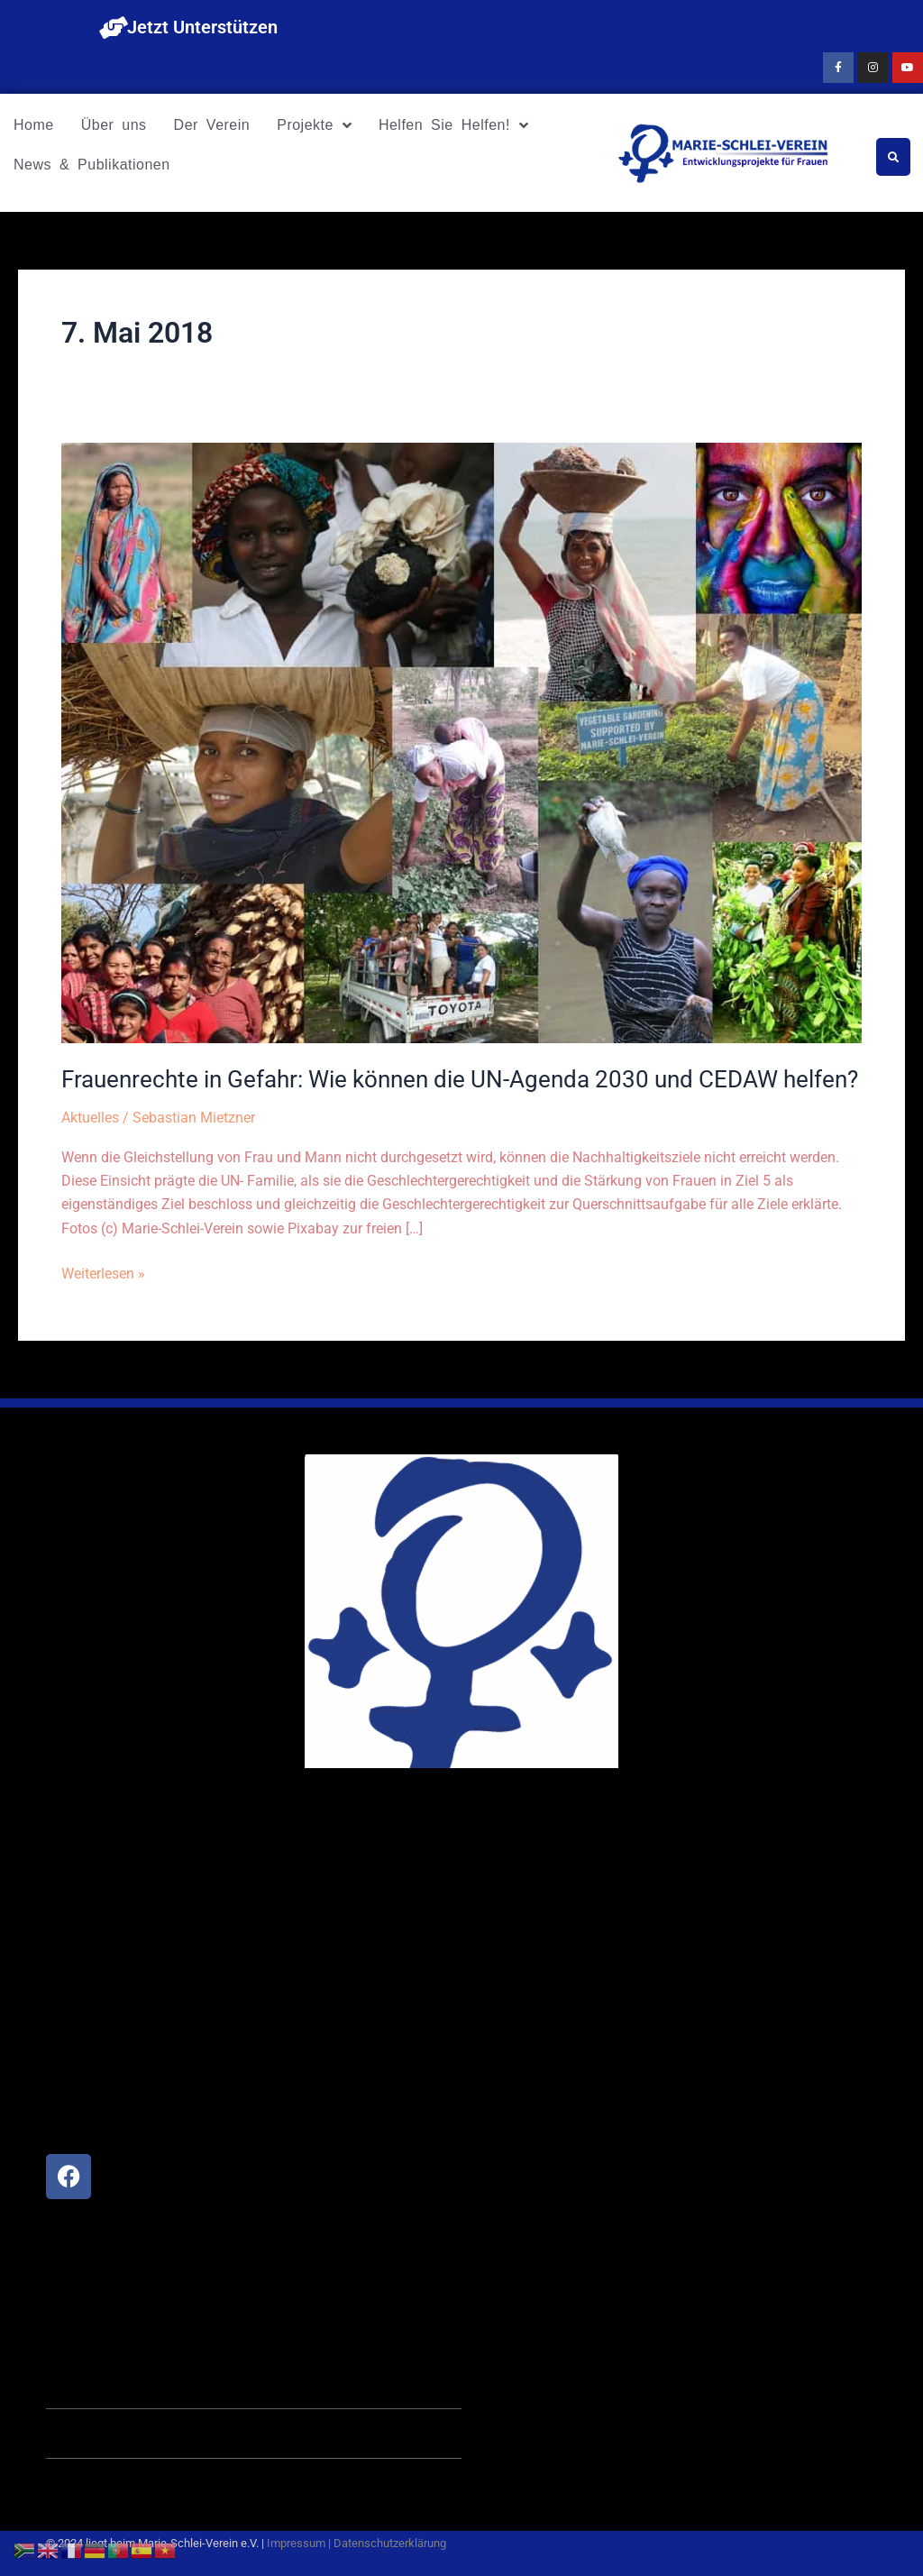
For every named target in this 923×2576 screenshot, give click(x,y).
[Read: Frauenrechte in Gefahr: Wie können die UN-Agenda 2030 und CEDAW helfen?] (461, 742)
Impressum (296, 2543)
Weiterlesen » (103, 1272)
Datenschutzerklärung (390, 2543)
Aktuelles (90, 1117)
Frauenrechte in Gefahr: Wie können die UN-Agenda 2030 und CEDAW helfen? (459, 1079)
